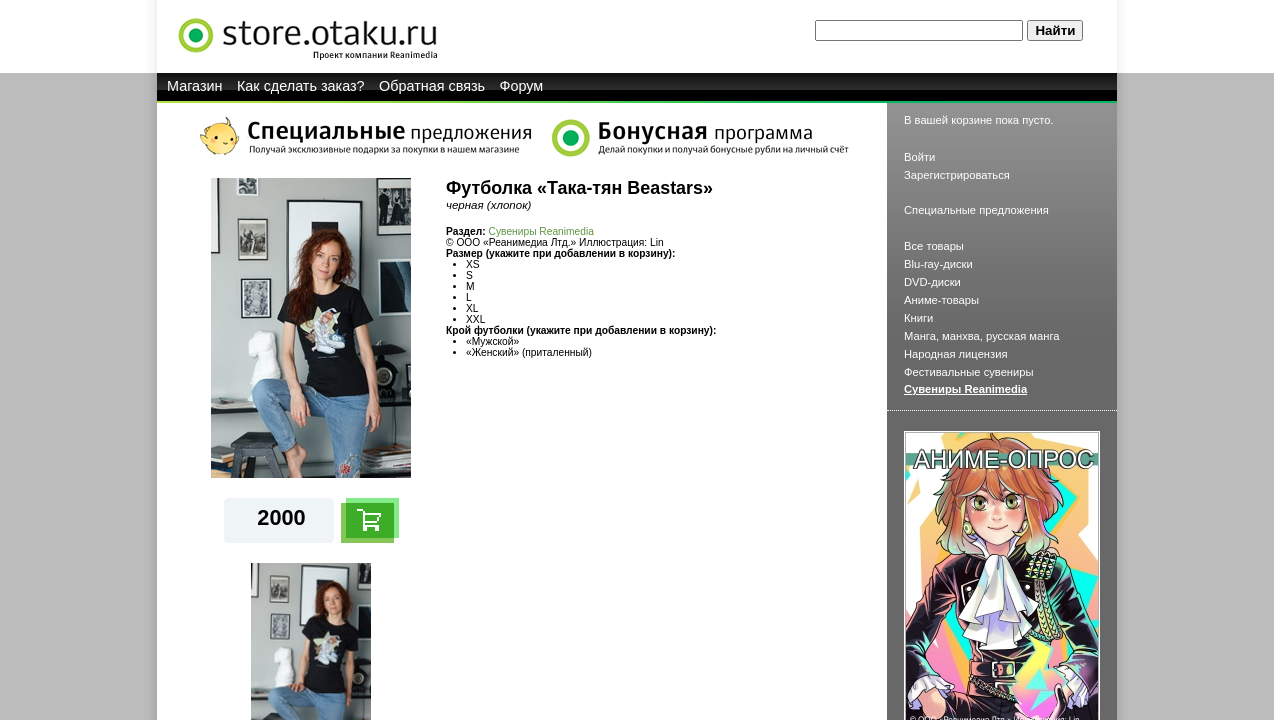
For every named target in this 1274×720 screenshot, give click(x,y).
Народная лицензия (956, 354)
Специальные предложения (976, 210)
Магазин (195, 86)
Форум (522, 86)
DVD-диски (932, 282)
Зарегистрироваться (957, 175)
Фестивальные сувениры (969, 372)
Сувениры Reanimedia (541, 231)
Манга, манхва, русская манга (982, 336)
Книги (918, 318)
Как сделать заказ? (301, 86)
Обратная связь (432, 86)
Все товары (934, 246)
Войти (919, 157)
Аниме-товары (941, 300)
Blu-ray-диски (938, 264)
